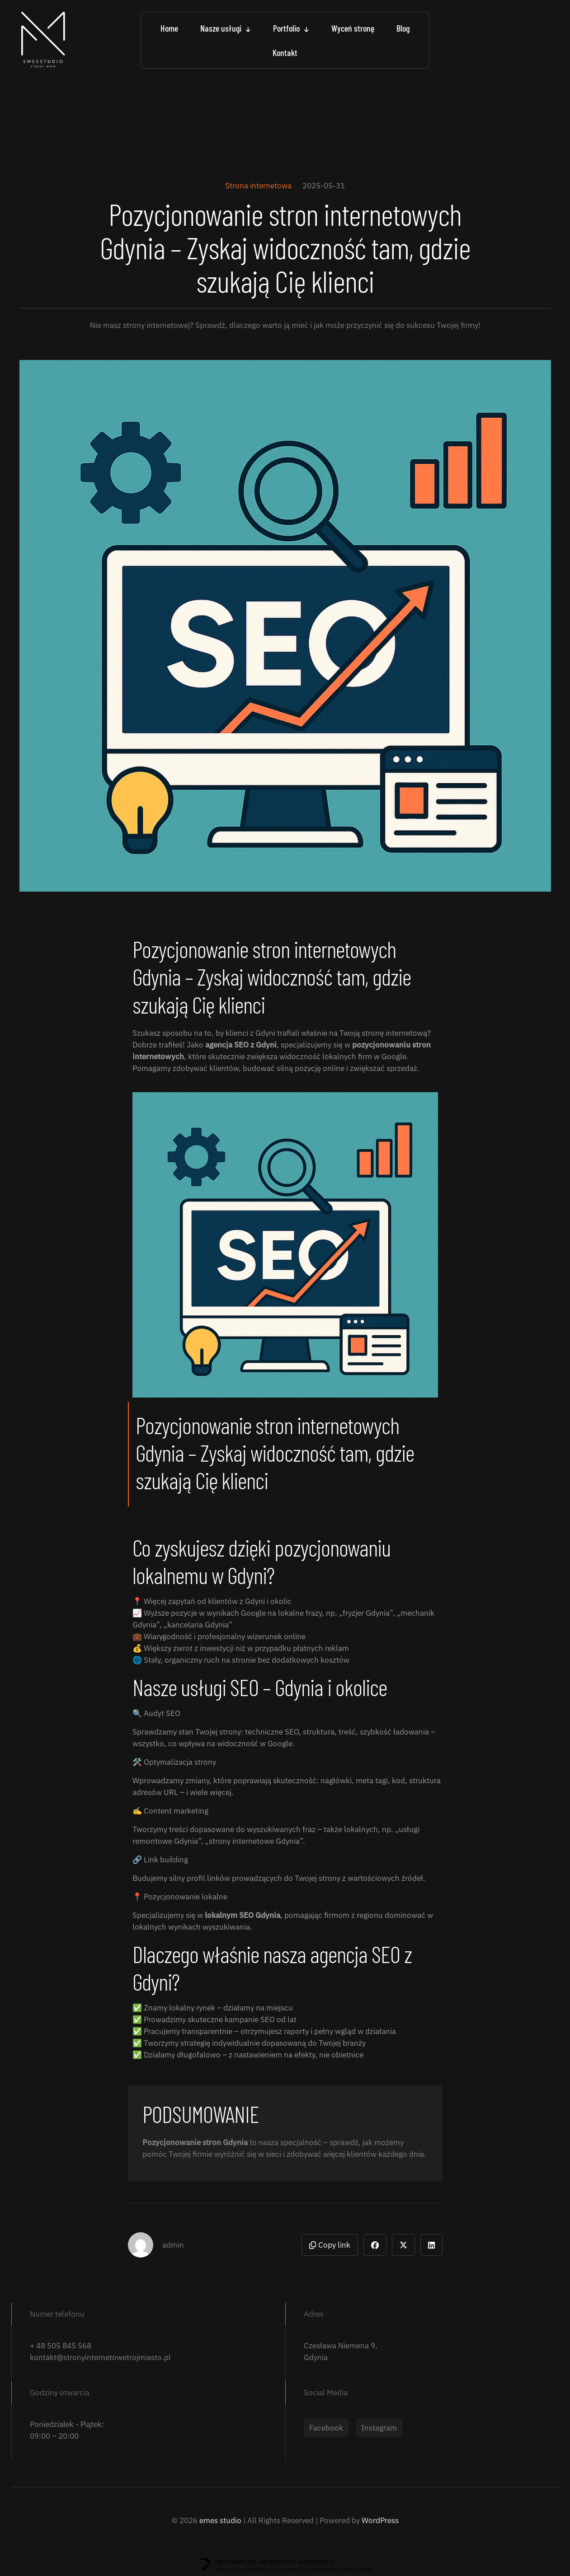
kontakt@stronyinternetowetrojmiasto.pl (100, 2357)
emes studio (220, 2520)
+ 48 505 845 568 (60, 2346)
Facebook (326, 2428)
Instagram (379, 2428)
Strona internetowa (258, 186)
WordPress (380, 2520)
